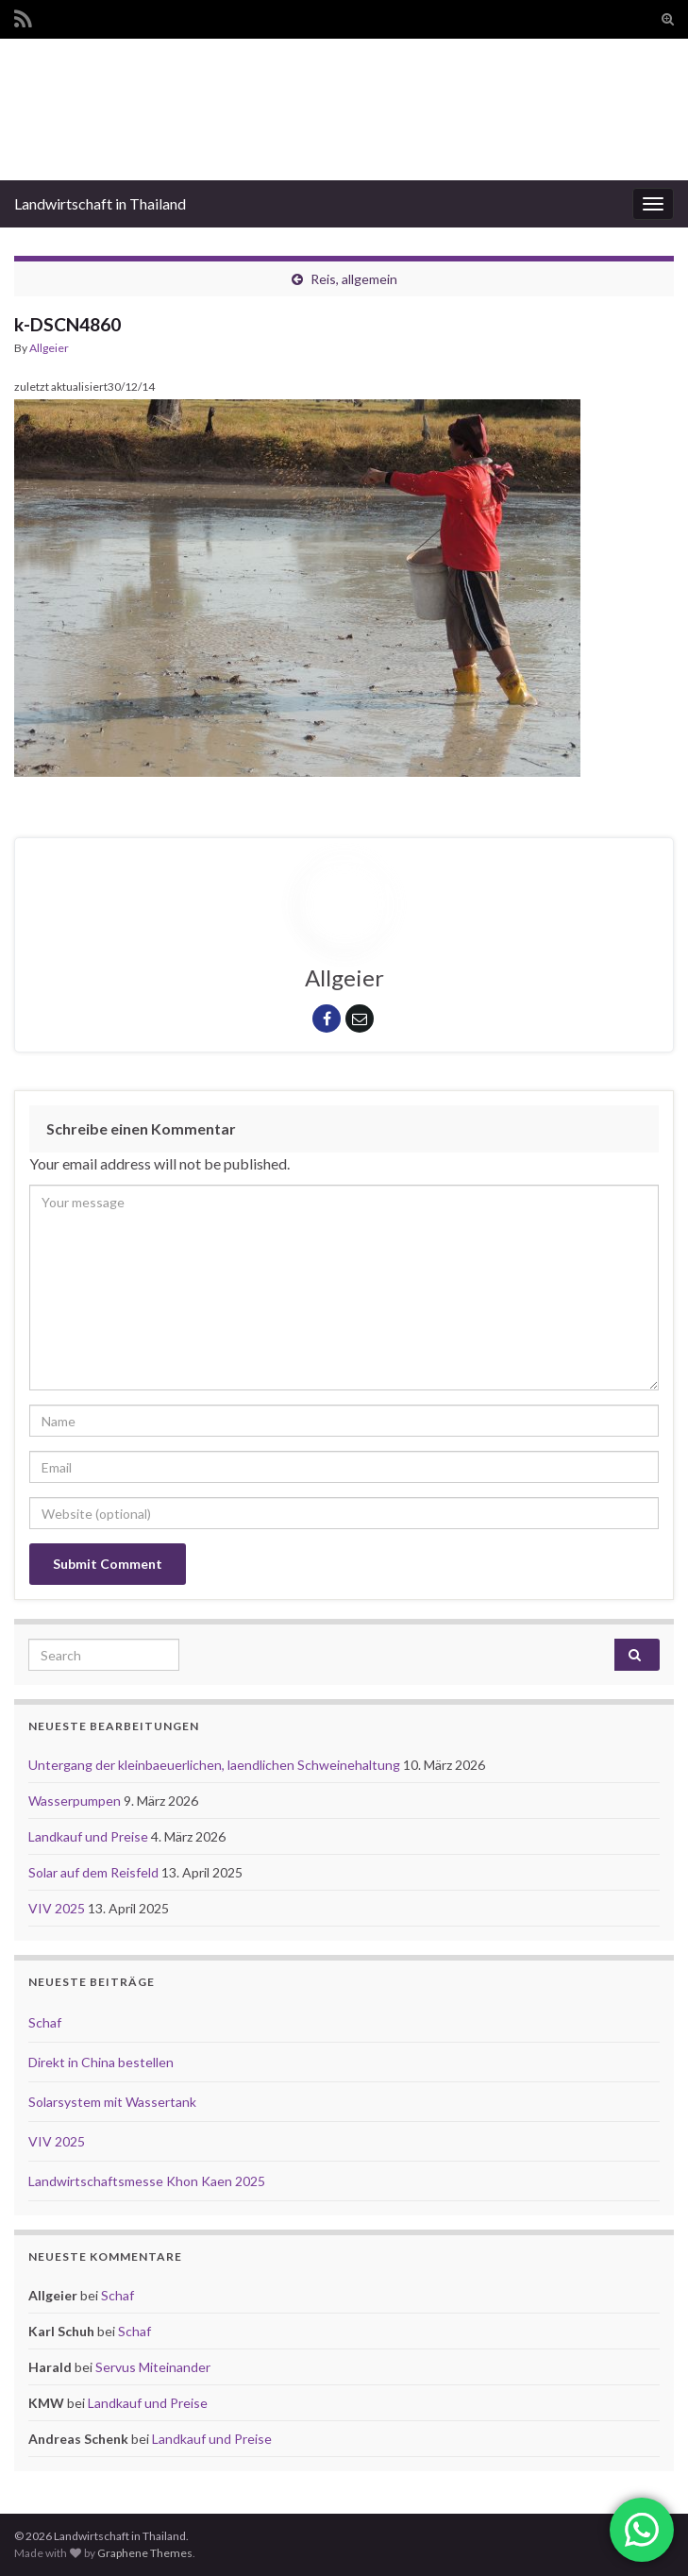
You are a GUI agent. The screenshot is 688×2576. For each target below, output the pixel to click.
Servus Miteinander (152, 2367)
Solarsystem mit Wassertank (112, 2102)
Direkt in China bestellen (101, 2062)
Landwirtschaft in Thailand (100, 203)
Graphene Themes (145, 2553)
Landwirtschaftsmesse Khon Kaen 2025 (146, 2181)
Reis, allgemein (353, 279)
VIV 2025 (58, 1908)
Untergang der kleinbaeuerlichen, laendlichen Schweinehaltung (215, 1765)
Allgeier (49, 348)
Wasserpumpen (76, 1801)
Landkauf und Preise (89, 1836)
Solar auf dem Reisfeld (94, 1872)
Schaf (44, 2022)
